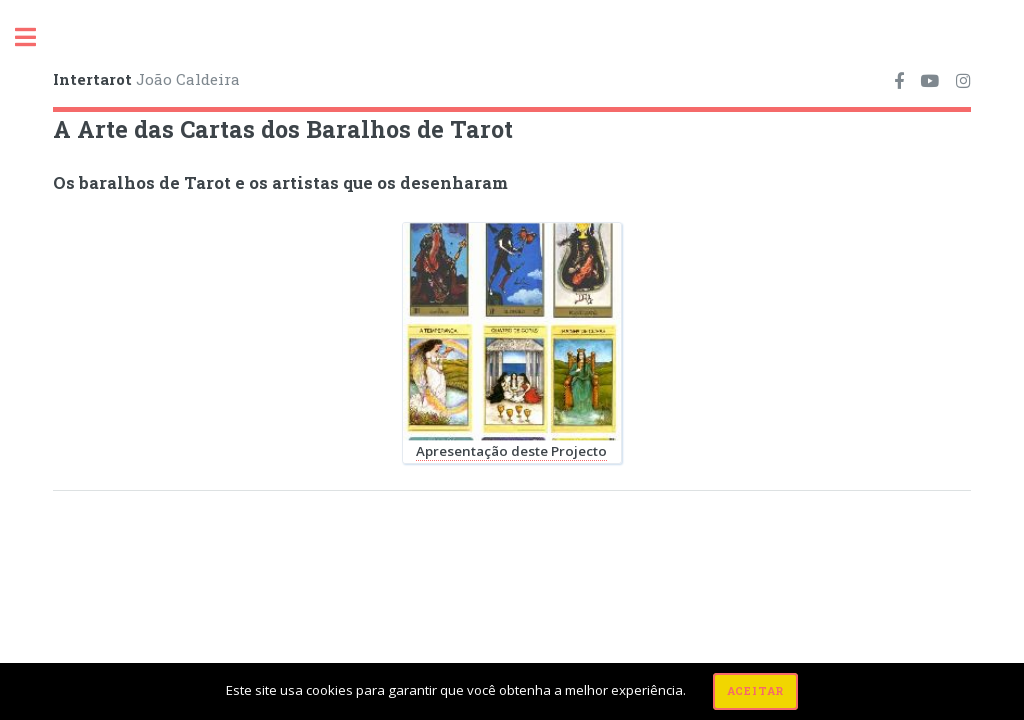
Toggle (36, 37)
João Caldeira (146, 79)
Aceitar (756, 691)
